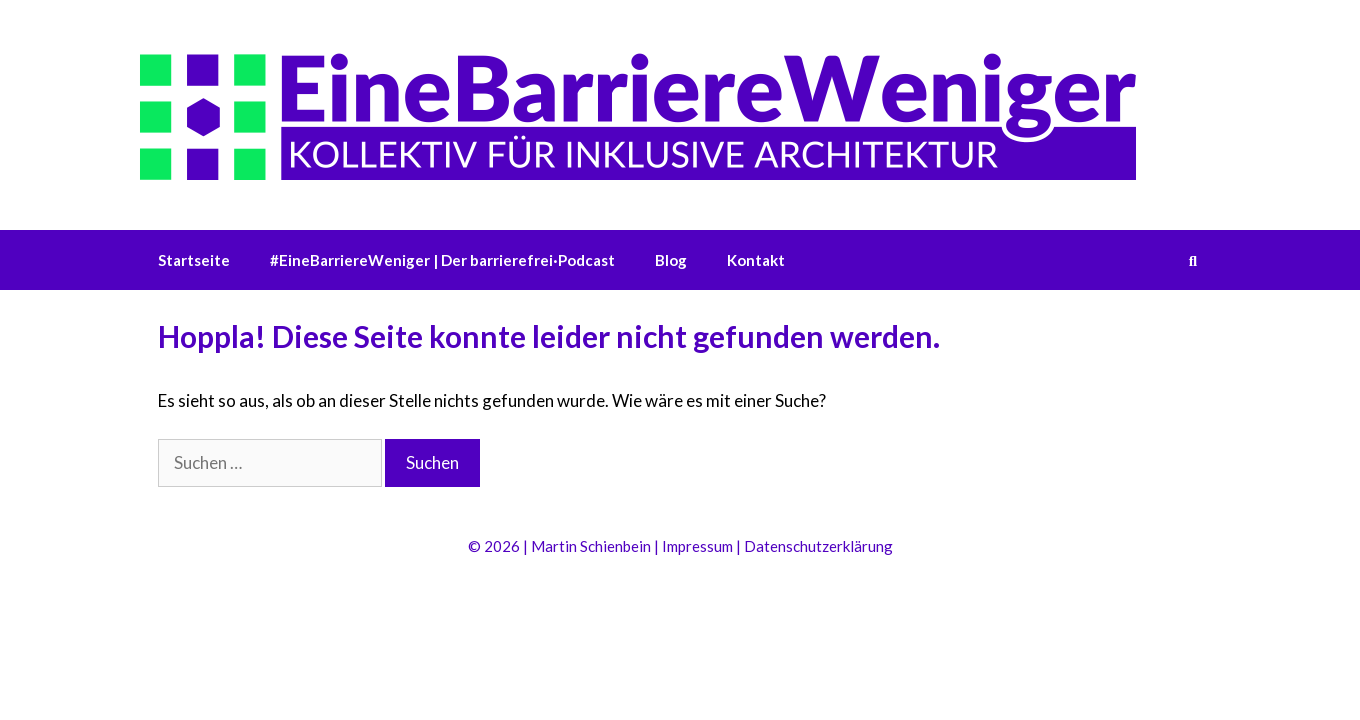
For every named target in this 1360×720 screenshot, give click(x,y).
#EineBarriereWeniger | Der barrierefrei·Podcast (442, 260)
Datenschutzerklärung (818, 546)
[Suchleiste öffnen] (1192, 260)
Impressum (697, 546)
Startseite (194, 260)
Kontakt (756, 260)
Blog (671, 260)
